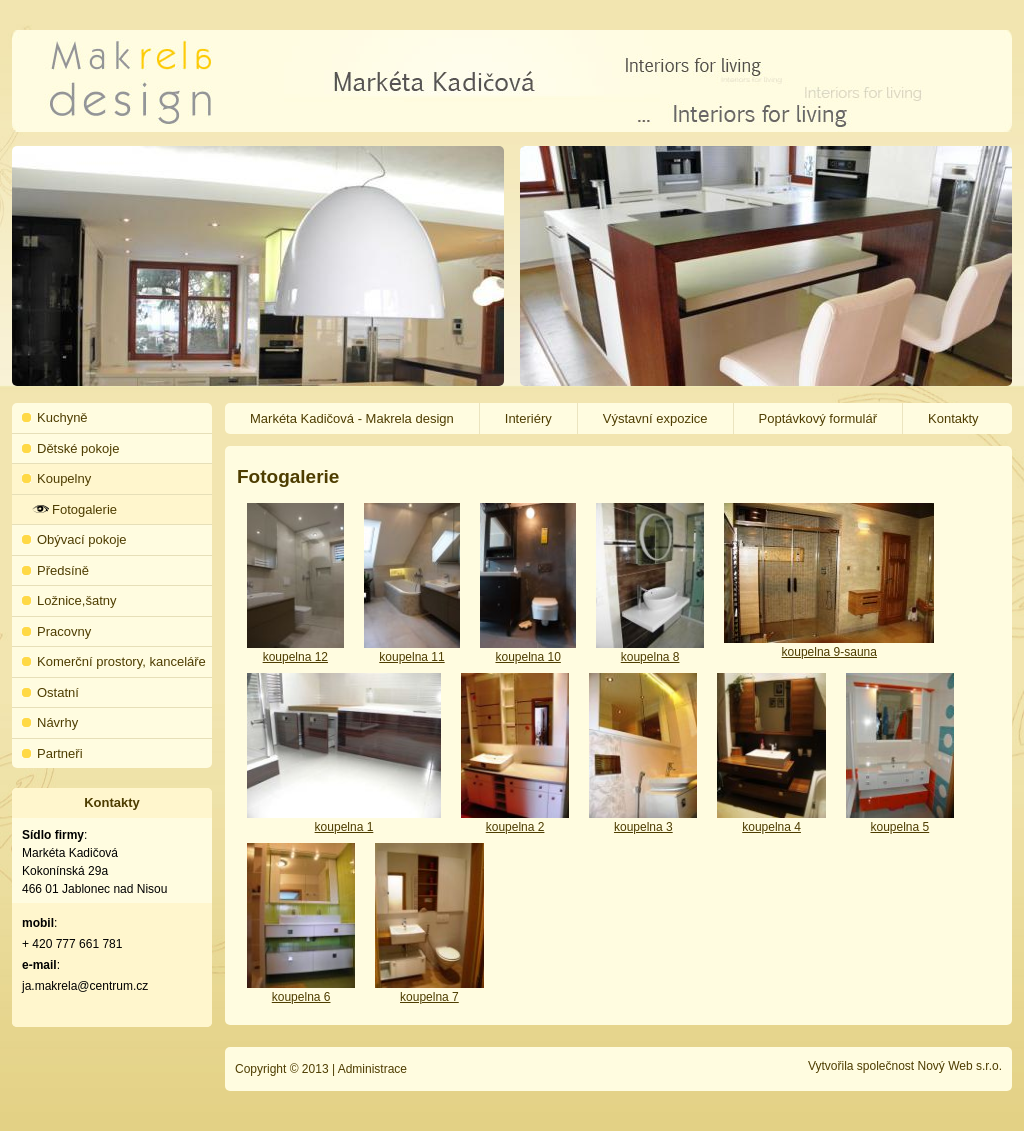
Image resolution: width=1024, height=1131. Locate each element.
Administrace (372, 1069)
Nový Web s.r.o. (960, 1066)
